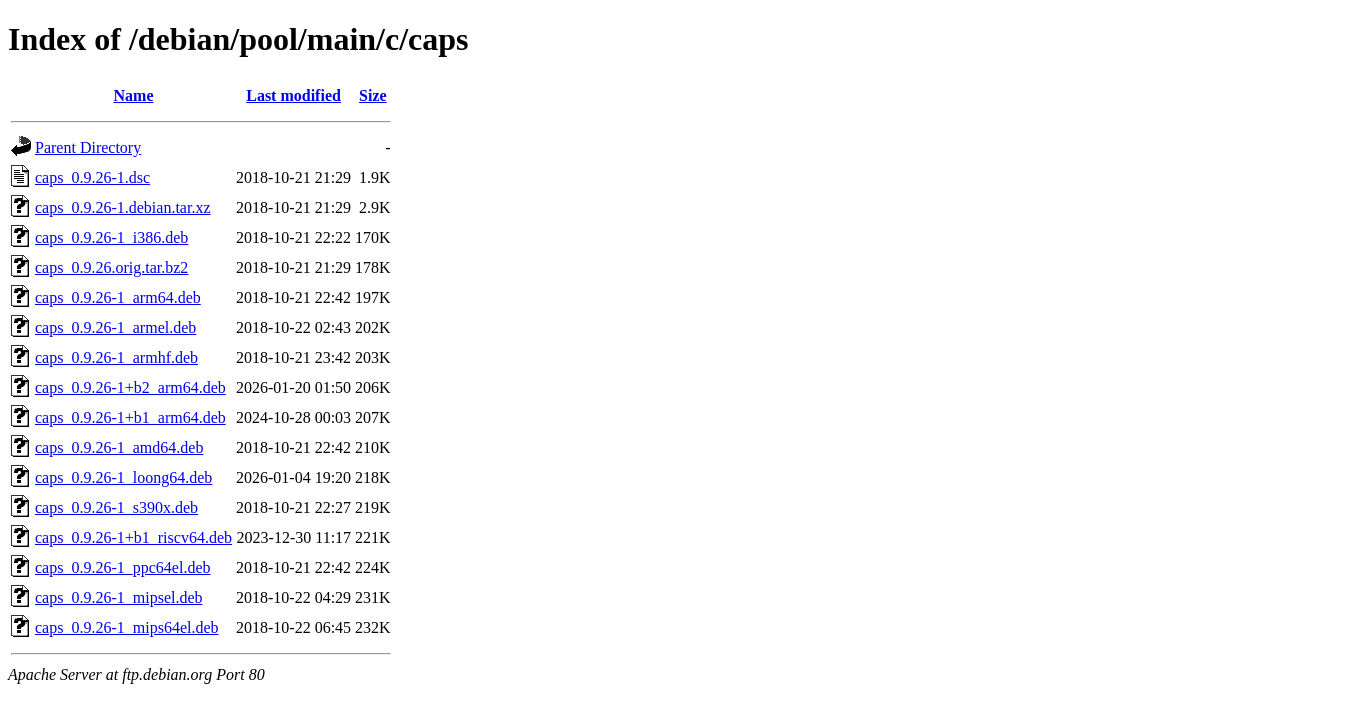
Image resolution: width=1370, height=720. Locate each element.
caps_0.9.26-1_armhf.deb (116, 357)
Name (134, 95)
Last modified (293, 95)
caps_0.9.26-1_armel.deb (115, 327)
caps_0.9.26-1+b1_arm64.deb (130, 417)
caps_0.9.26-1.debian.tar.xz (123, 207)
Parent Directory (88, 147)
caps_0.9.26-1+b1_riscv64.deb (133, 537)
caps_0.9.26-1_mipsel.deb (119, 597)
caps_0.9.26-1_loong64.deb (123, 477)
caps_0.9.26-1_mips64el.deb (127, 627)
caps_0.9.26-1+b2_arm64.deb (130, 387)
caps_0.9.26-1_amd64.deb (119, 447)
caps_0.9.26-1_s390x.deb (116, 507)
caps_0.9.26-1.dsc (92, 177)
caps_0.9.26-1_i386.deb (111, 237)
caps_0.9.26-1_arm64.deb (118, 297)
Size (373, 95)
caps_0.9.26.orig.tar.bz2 (111, 267)
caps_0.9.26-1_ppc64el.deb (123, 567)
